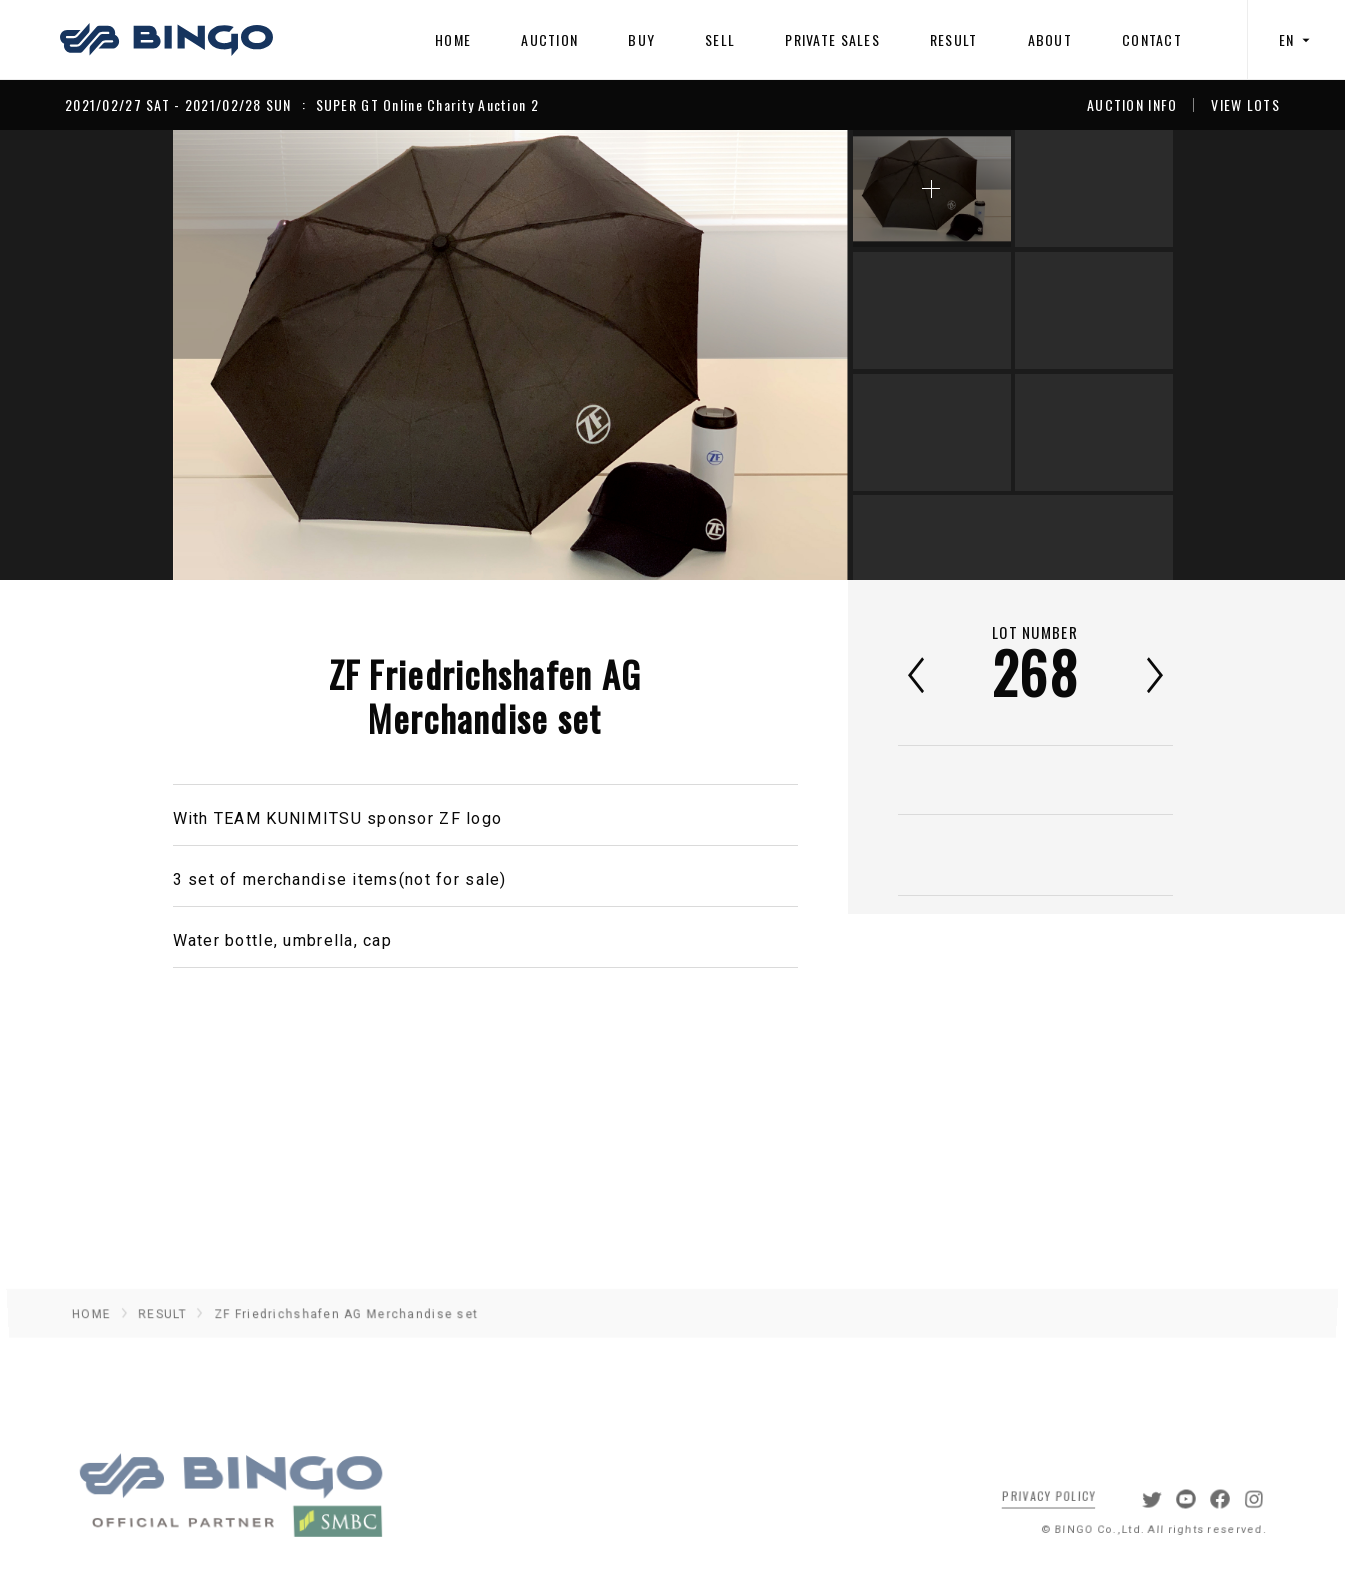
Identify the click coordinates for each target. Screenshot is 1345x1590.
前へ (916, 675)
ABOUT (1050, 39)
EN (1297, 39)
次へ (1155, 675)
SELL (720, 39)
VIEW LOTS (1245, 105)
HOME (453, 39)
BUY (641, 39)
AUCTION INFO (1132, 105)
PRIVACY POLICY (1035, 1508)
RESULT (954, 39)
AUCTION (549, 39)
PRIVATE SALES (832, 39)
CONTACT (1152, 39)
